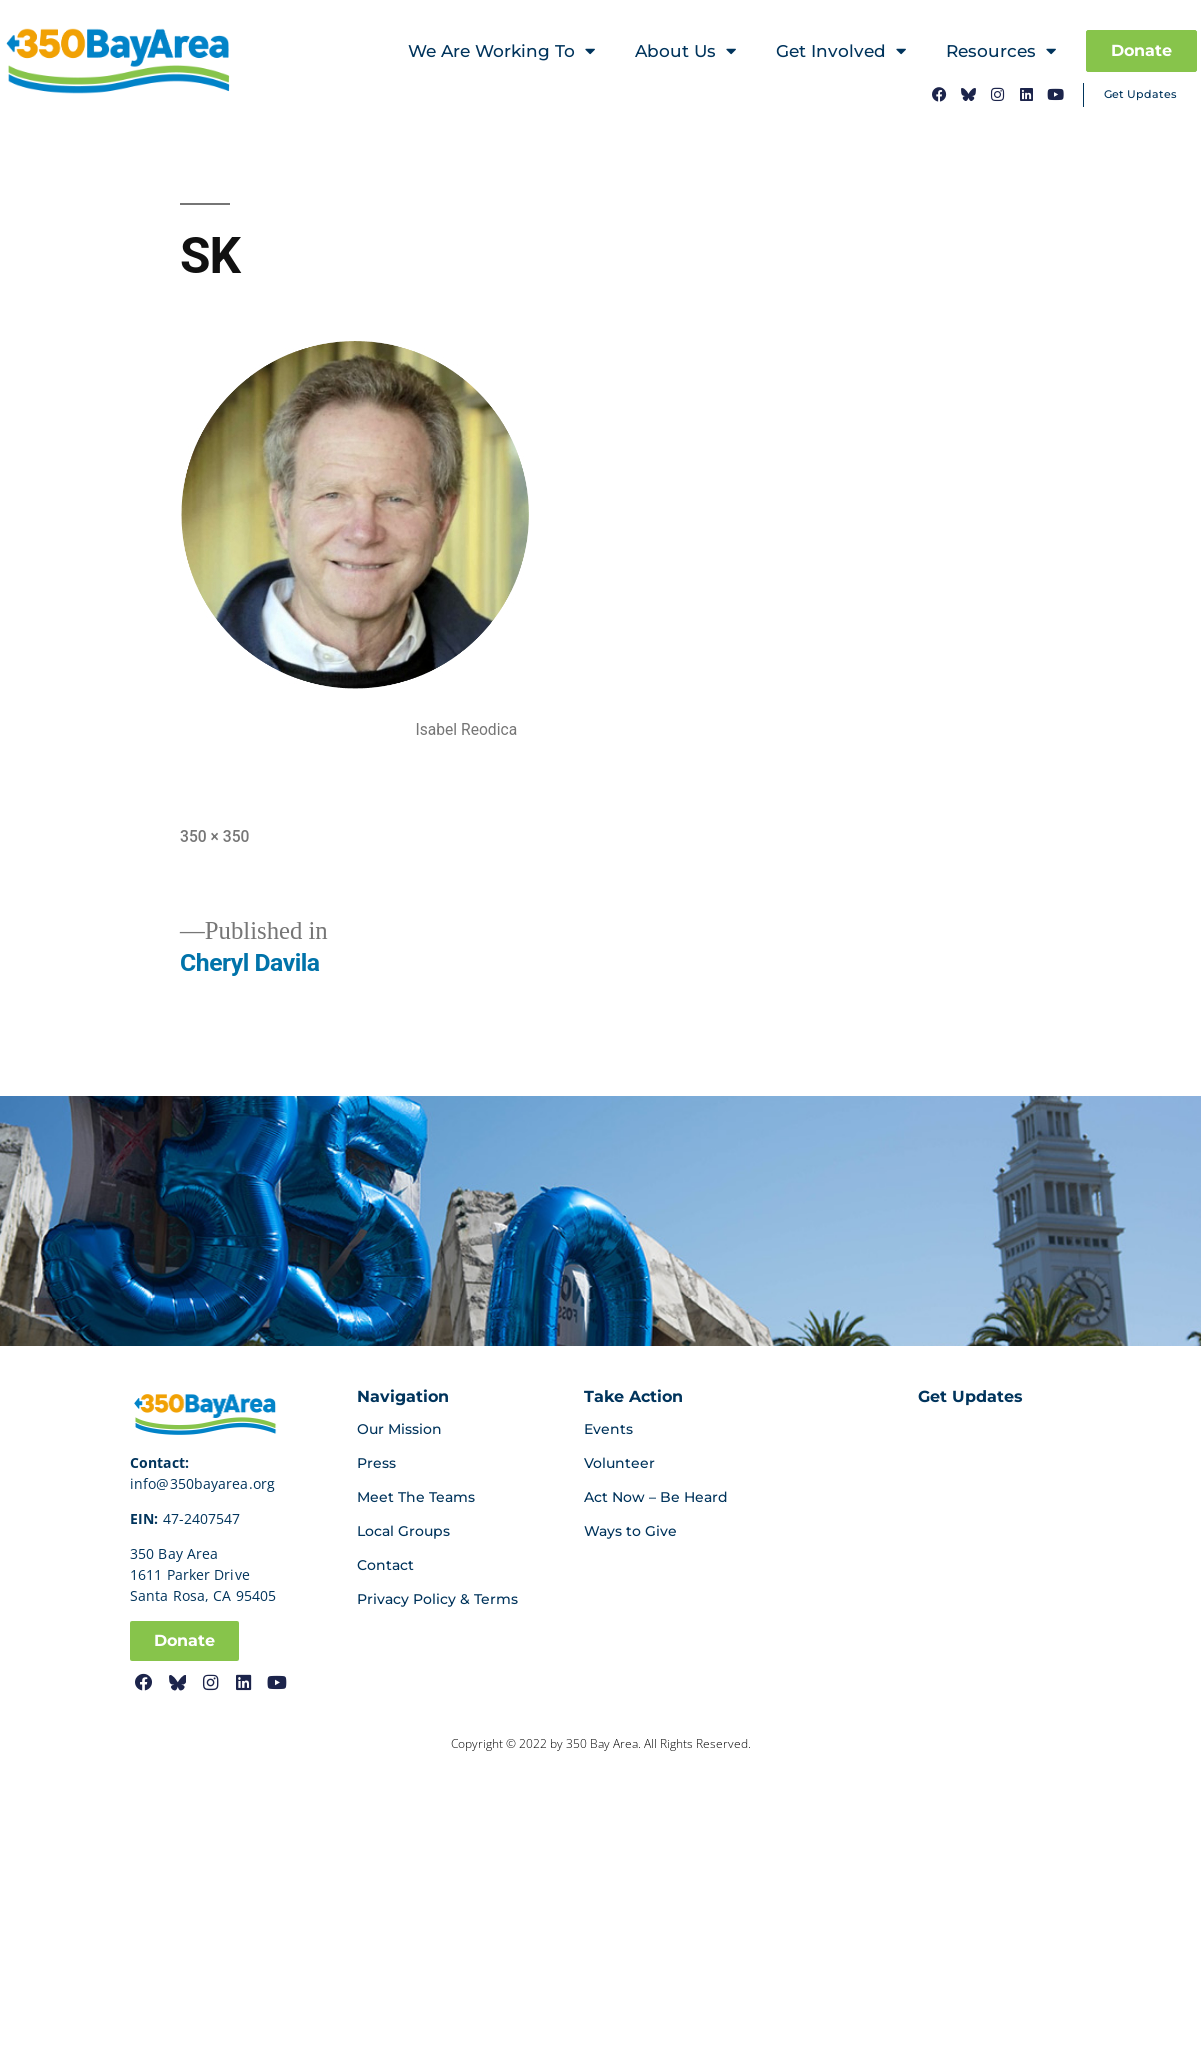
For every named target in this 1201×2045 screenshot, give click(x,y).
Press (376, 1463)
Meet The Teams (416, 1497)
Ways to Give (630, 1531)
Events (608, 1429)
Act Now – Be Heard (656, 1497)
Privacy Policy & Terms (437, 1599)
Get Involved (841, 51)
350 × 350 (214, 836)
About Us (685, 51)
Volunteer (619, 1463)
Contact (385, 1565)
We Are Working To (501, 51)
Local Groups (403, 1531)
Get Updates (1140, 94)
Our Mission (399, 1429)
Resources (1001, 51)
